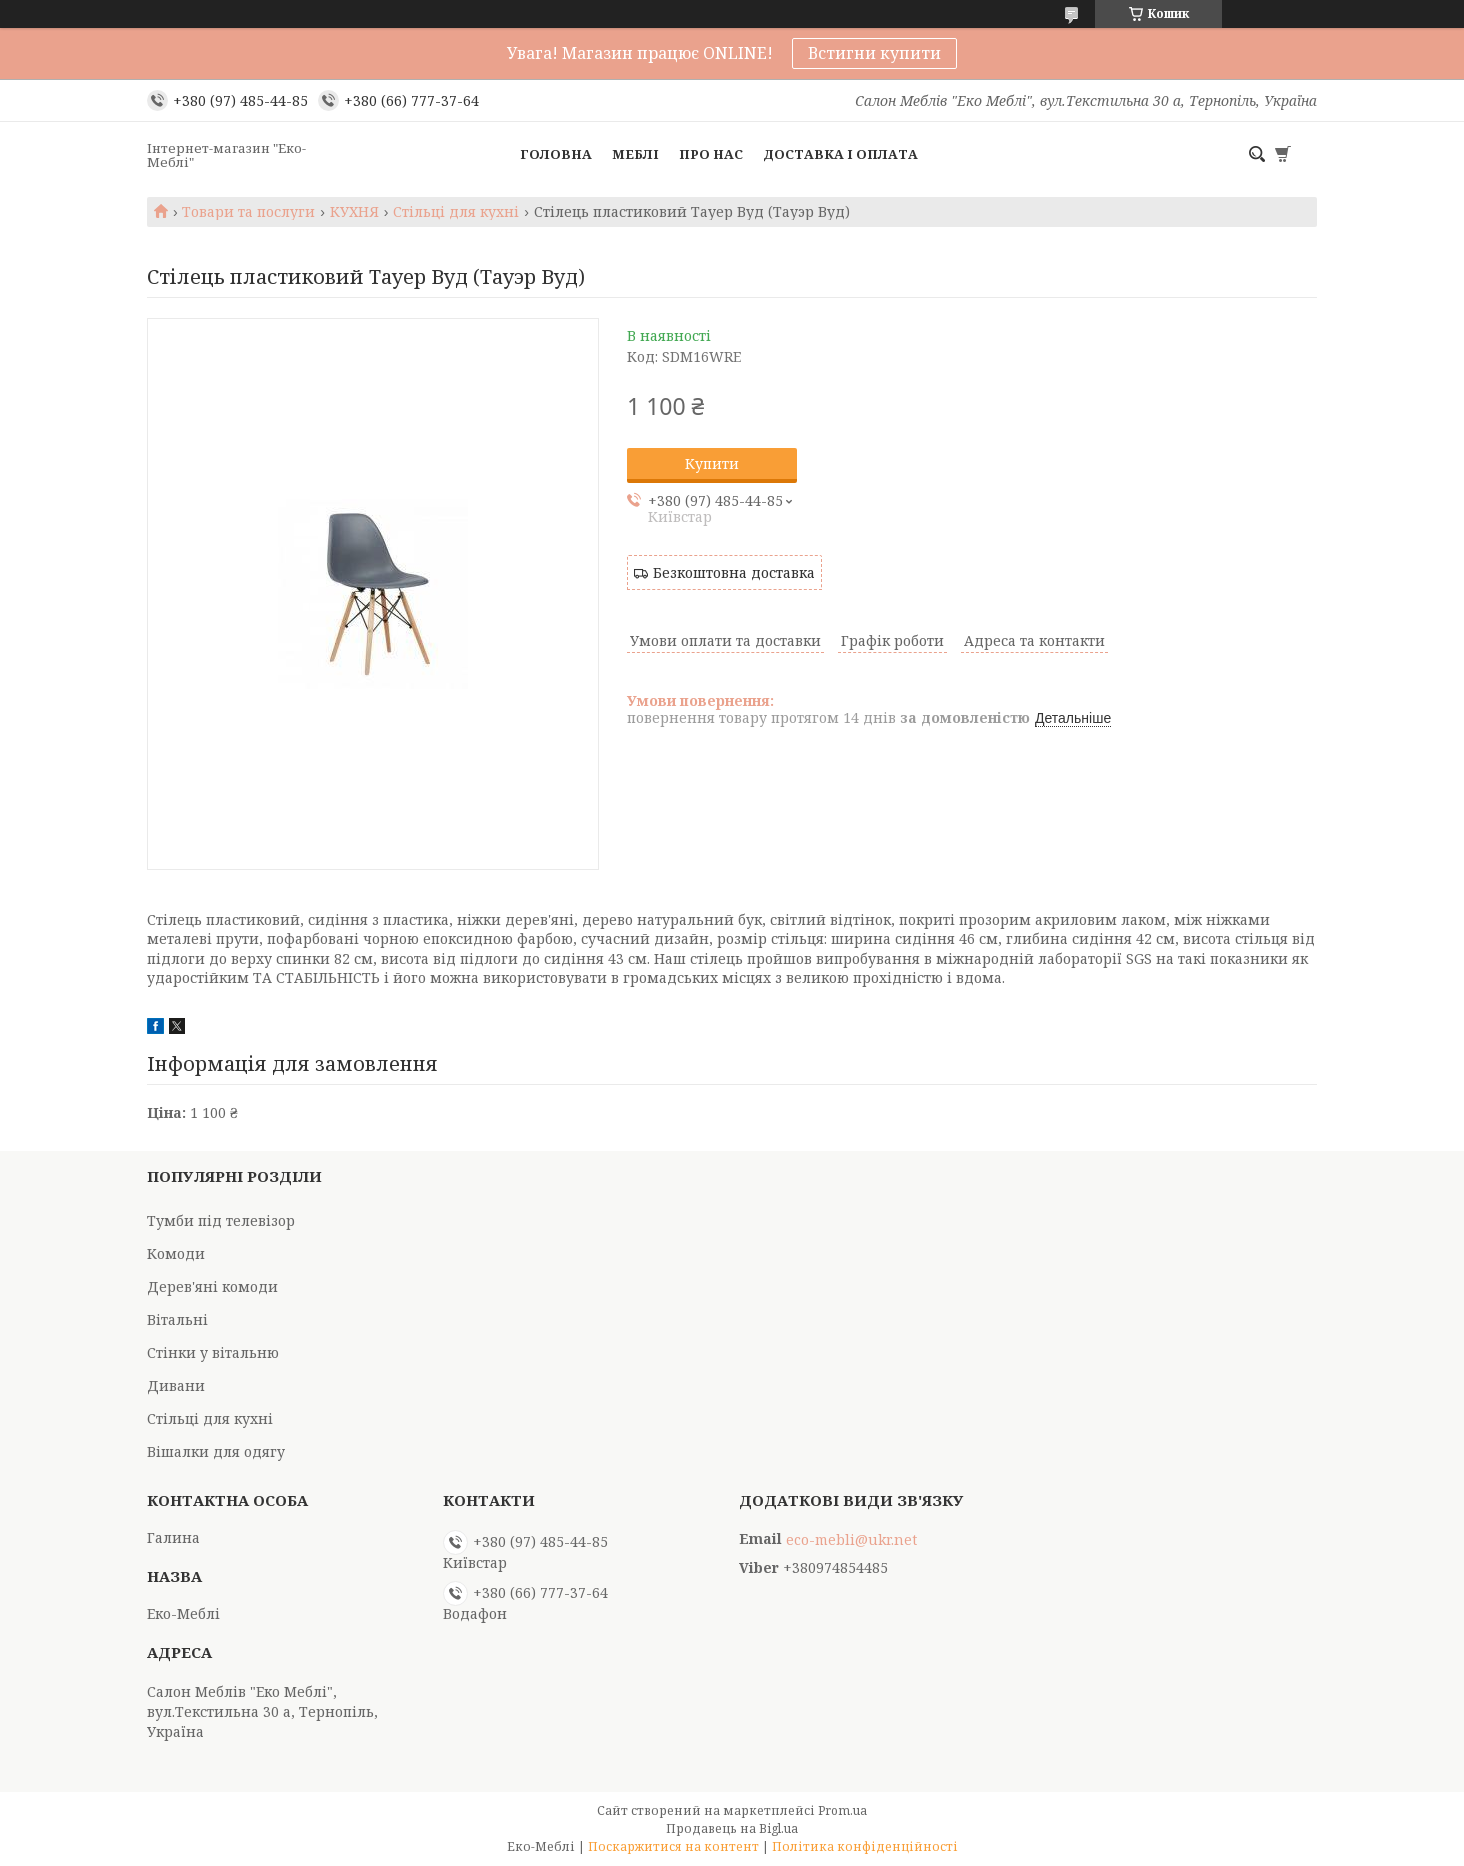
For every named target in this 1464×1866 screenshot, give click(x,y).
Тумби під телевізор (221, 1220)
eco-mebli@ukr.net (851, 1540)
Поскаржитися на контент (673, 1846)
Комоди (176, 1253)
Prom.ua (842, 1810)
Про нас (711, 154)
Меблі (635, 154)
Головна (556, 154)
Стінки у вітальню (213, 1352)
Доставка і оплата (840, 154)
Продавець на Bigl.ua (732, 1828)
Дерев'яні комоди (212, 1286)
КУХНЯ (354, 212)
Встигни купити (874, 53)
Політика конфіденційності (865, 1846)
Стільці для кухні (456, 212)
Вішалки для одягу (216, 1451)
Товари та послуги (248, 212)
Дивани (176, 1385)
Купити (712, 463)
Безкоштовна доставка (734, 572)
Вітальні (177, 1319)
